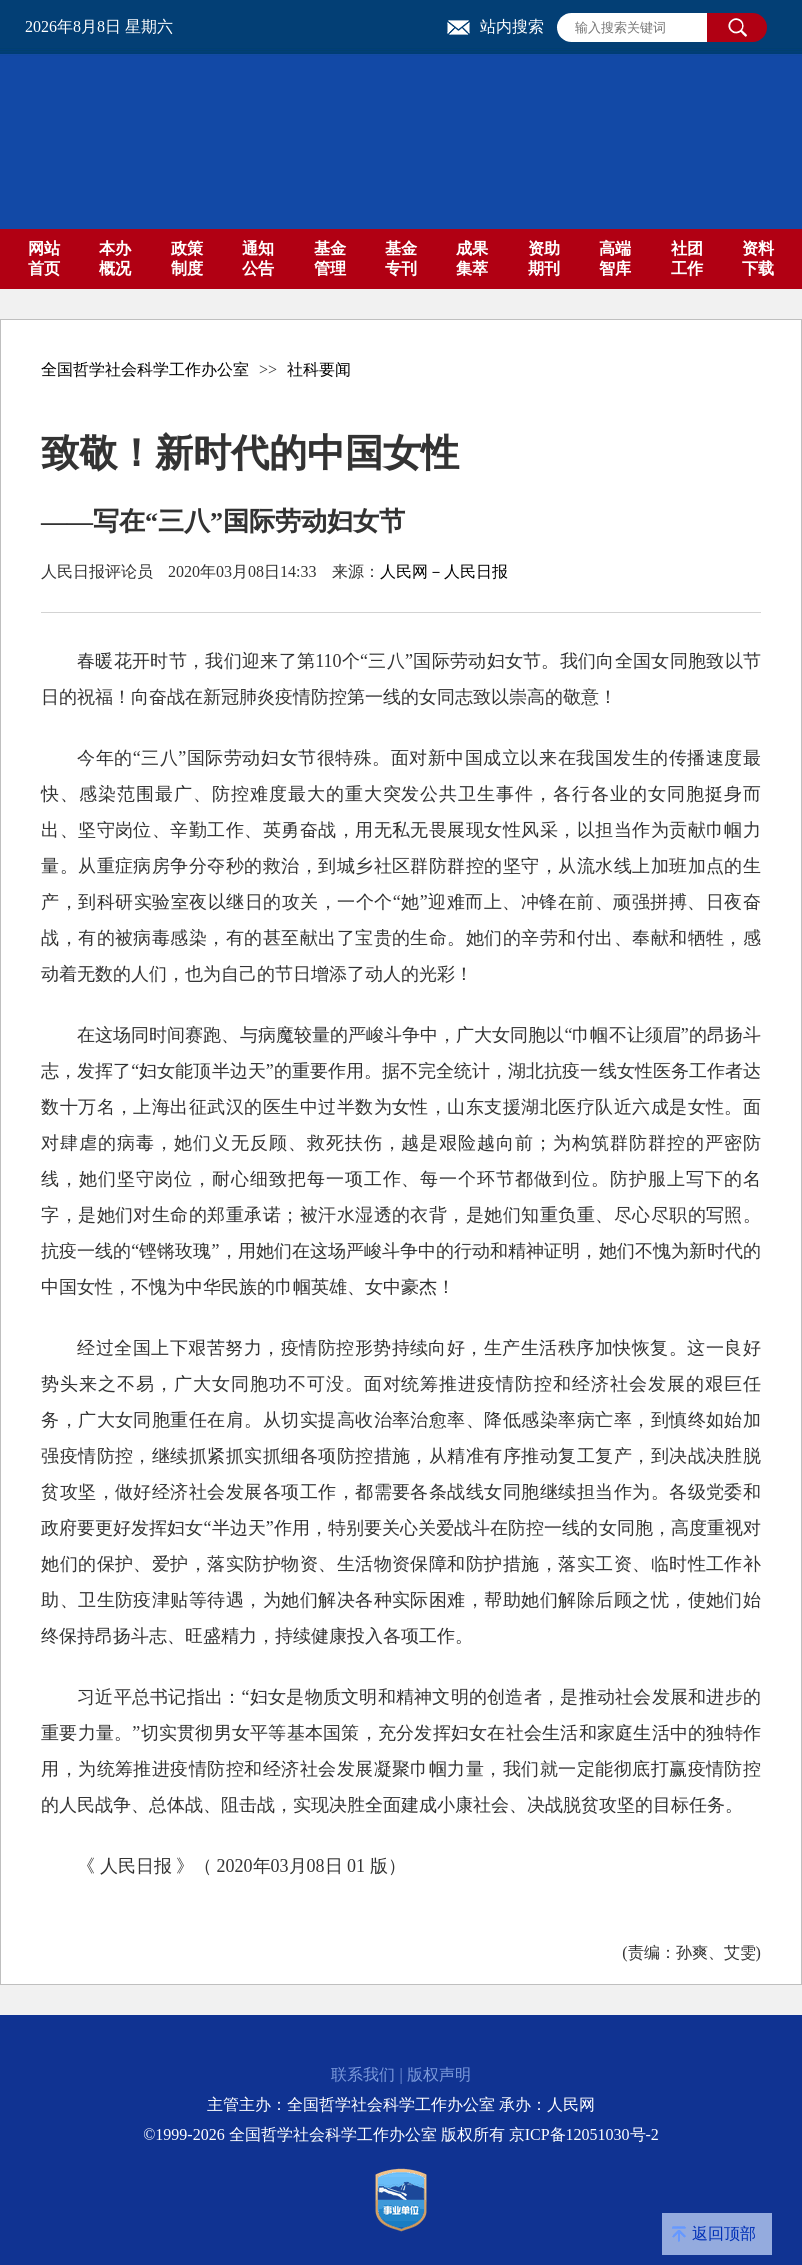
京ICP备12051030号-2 (584, 2134)
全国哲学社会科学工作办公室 (145, 369)
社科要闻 (319, 369)
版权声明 (439, 2074)
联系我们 (363, 2074)
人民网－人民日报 (444, 571)
